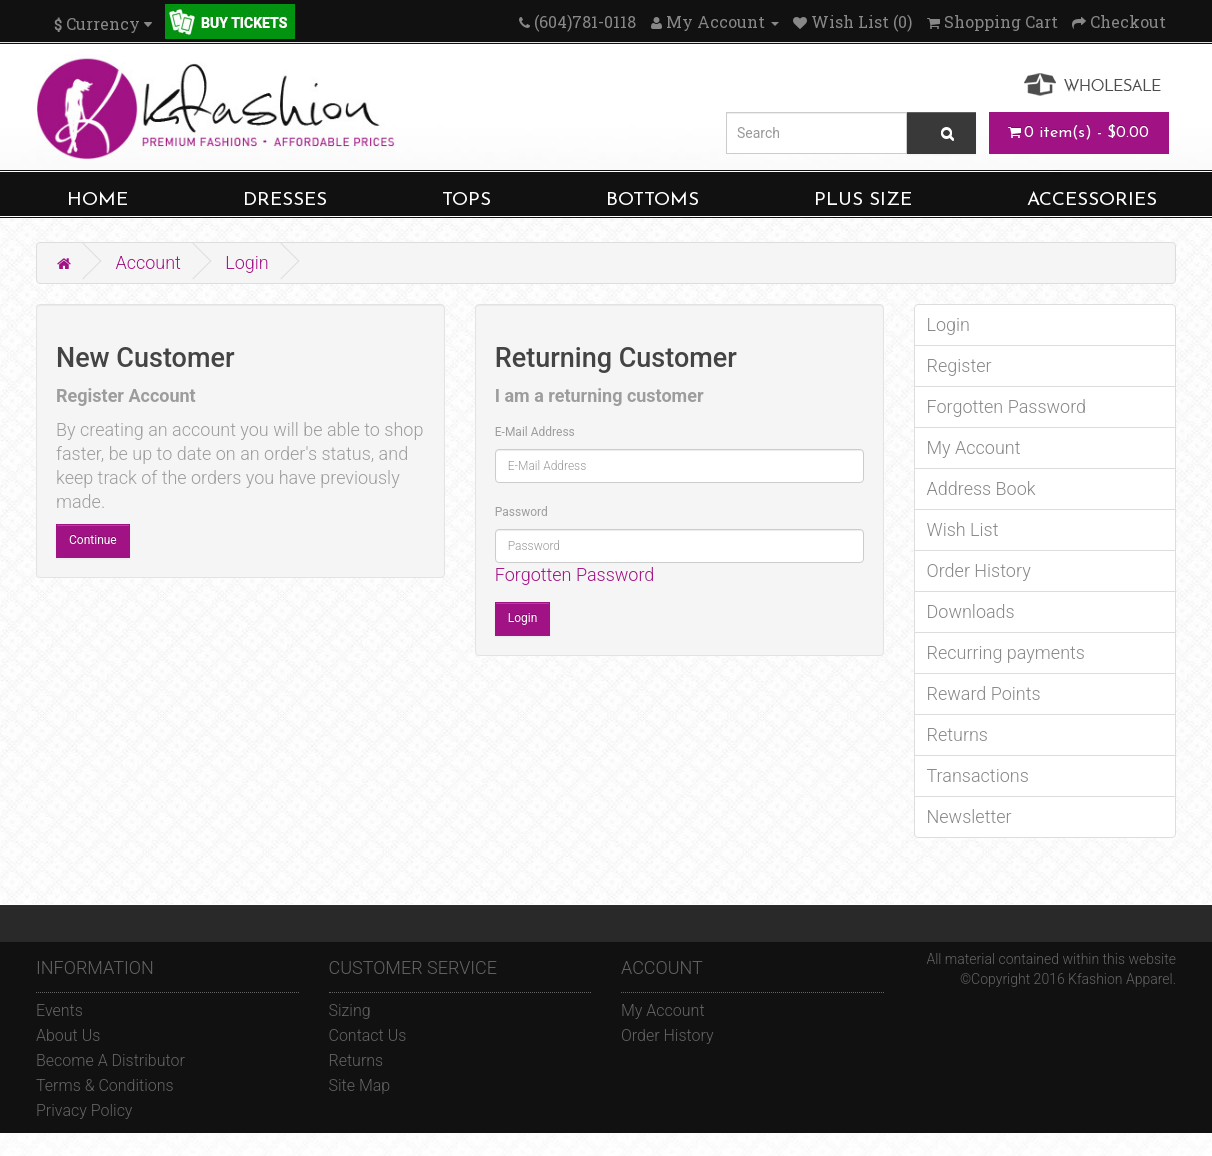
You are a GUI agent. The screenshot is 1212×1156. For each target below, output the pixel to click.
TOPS (466, 200)
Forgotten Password (575, 574)
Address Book (981, 488)
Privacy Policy (84, 1110)
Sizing (350, 1010)
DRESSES (285, 200)
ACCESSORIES (1092, 200)
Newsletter (969, 816)
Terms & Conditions (105, 1085)
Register (959, 365)
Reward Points (984, 693)
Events (59, 1010)
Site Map (360, 1085)
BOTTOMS (652, 200)
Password (521, 512)
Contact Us (368, 1035)
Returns (958, 734)
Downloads (971, 611)
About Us (68, 1035)
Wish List (963, 529)
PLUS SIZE (863, 200)
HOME (97, 200)
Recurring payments (1006, 652)
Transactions (978, 775)
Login (247, 262)
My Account (974, 447)
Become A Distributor (110, 1060)
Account (147, 262)
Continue (93, 540)
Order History (979, 570)
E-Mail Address (535, 432)
